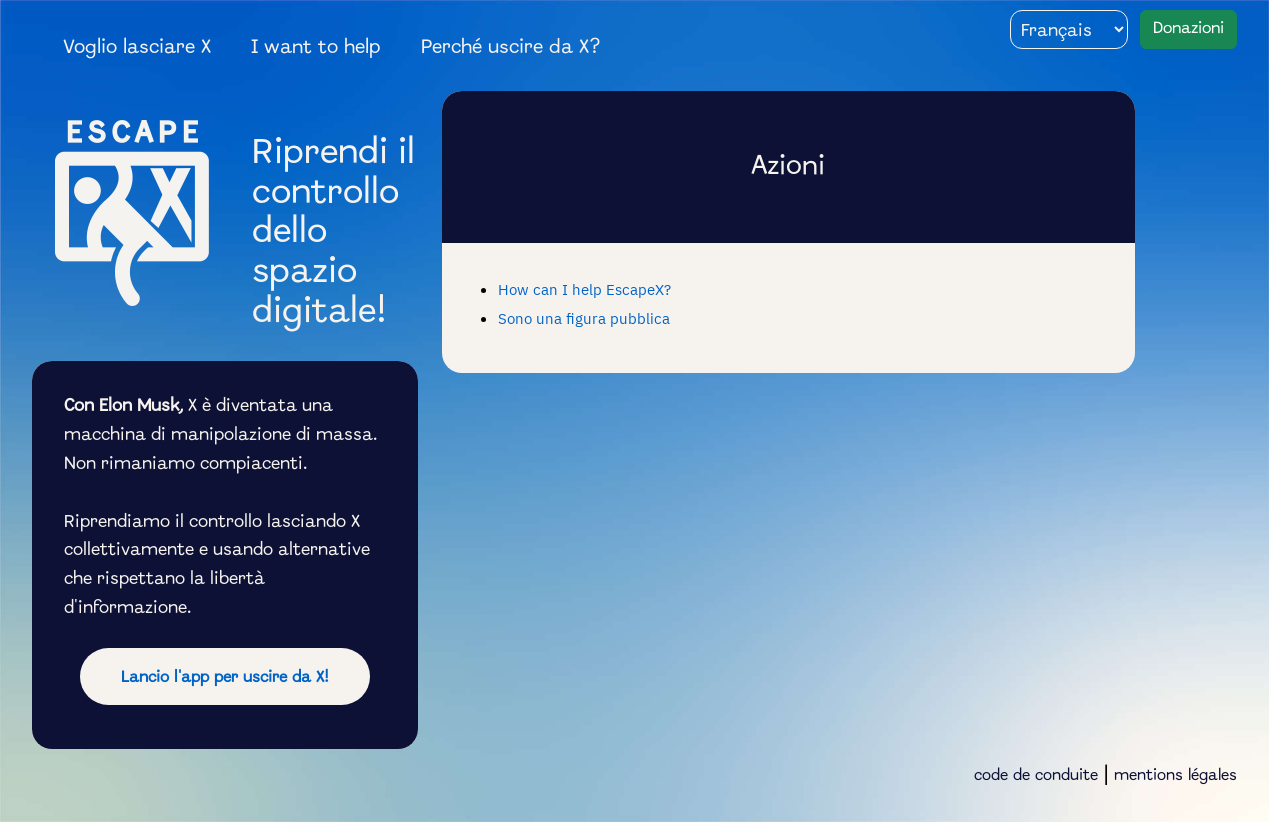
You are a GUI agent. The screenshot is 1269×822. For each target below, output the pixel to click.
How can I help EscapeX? (584, 289)
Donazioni (1188, 28)
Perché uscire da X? (511, 48)
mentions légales (1175, 776)
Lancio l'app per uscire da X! (225, 678)
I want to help (316, 48)
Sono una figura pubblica (584, 318)
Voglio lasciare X (137, 48)
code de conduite (1036, 776)
